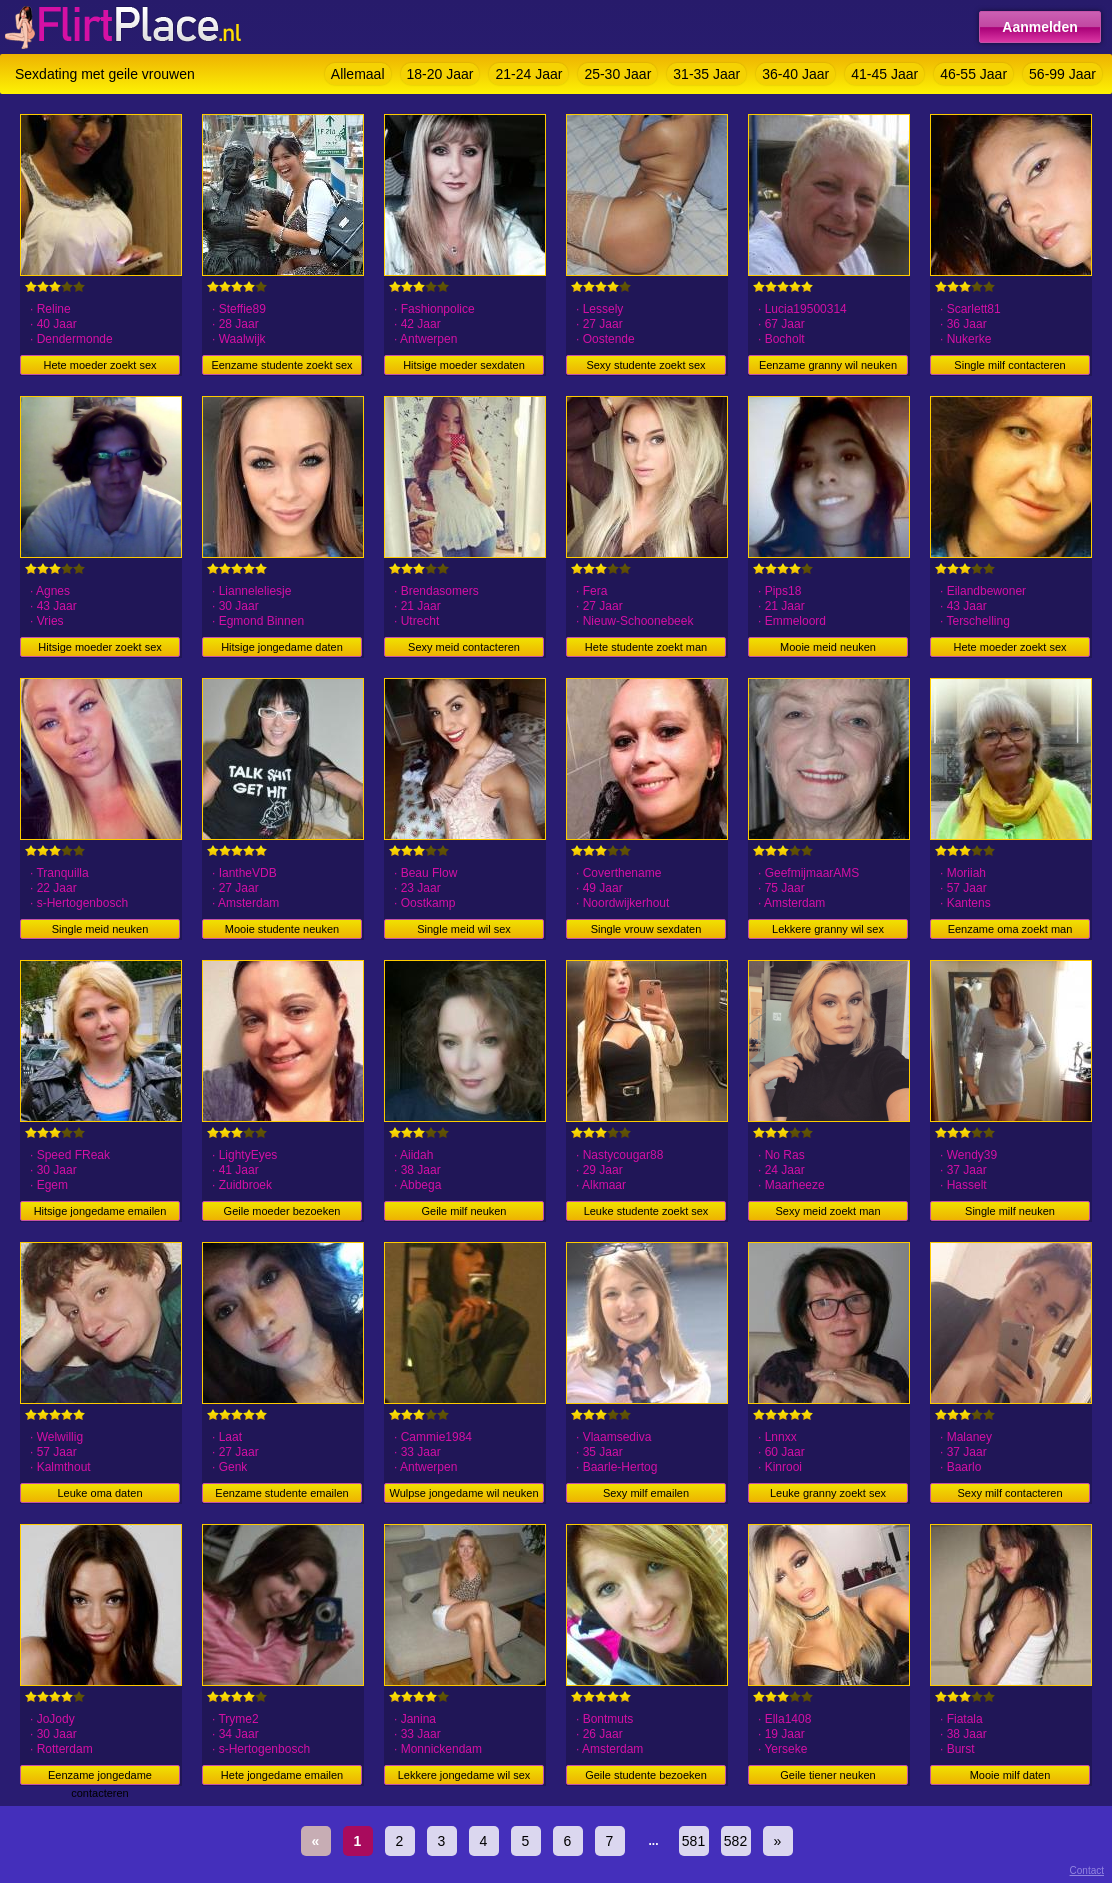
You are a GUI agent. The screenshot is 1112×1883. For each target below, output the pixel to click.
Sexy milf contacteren (1009, 1493)
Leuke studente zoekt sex (646, 1211)
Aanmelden (1039, 27)
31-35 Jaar (706, 74)
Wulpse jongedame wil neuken (464, 1493)
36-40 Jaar (795, 74)
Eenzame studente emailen (281, 1493)
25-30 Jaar (617, 74)
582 (735, 1841)
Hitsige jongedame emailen (100, 1211)
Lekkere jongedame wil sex (464, 1775)
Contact (1087, 1870)
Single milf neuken (1010, 1211)
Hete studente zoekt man (646, 647)
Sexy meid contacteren (464, 647)
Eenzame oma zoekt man (1010, 929)
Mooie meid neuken (828, 647)
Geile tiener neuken (827, 1775)
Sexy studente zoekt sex (645, 365)
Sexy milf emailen (646, 1493)
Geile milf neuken (464, 1211)
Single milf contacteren (1009, 365)
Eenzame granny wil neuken (828, 365)
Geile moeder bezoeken (282, 1211)
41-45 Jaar (884, 74)
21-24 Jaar (528, 74)
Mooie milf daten (1010, 1775)
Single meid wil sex (464, 929)
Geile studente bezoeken (646, 1775)
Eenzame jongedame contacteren (100, 1777)
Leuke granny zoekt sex (828, 1493)
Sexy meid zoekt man (827, 1211)
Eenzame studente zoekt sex (281, 365)
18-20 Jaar (440, 74)
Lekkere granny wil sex (828, 929)
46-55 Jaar (973, 74)
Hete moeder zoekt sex (99, 365)
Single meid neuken (100, 929)
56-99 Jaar (1062, 74)
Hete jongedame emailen (282, 1775)
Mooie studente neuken (282, 929)
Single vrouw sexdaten (646, 929)
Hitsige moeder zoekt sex (100, 647)
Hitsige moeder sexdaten (464, 365)
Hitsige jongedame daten (282, 647)
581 (693, 1841)
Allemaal (358, 74)
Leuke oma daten (99, 1493)
